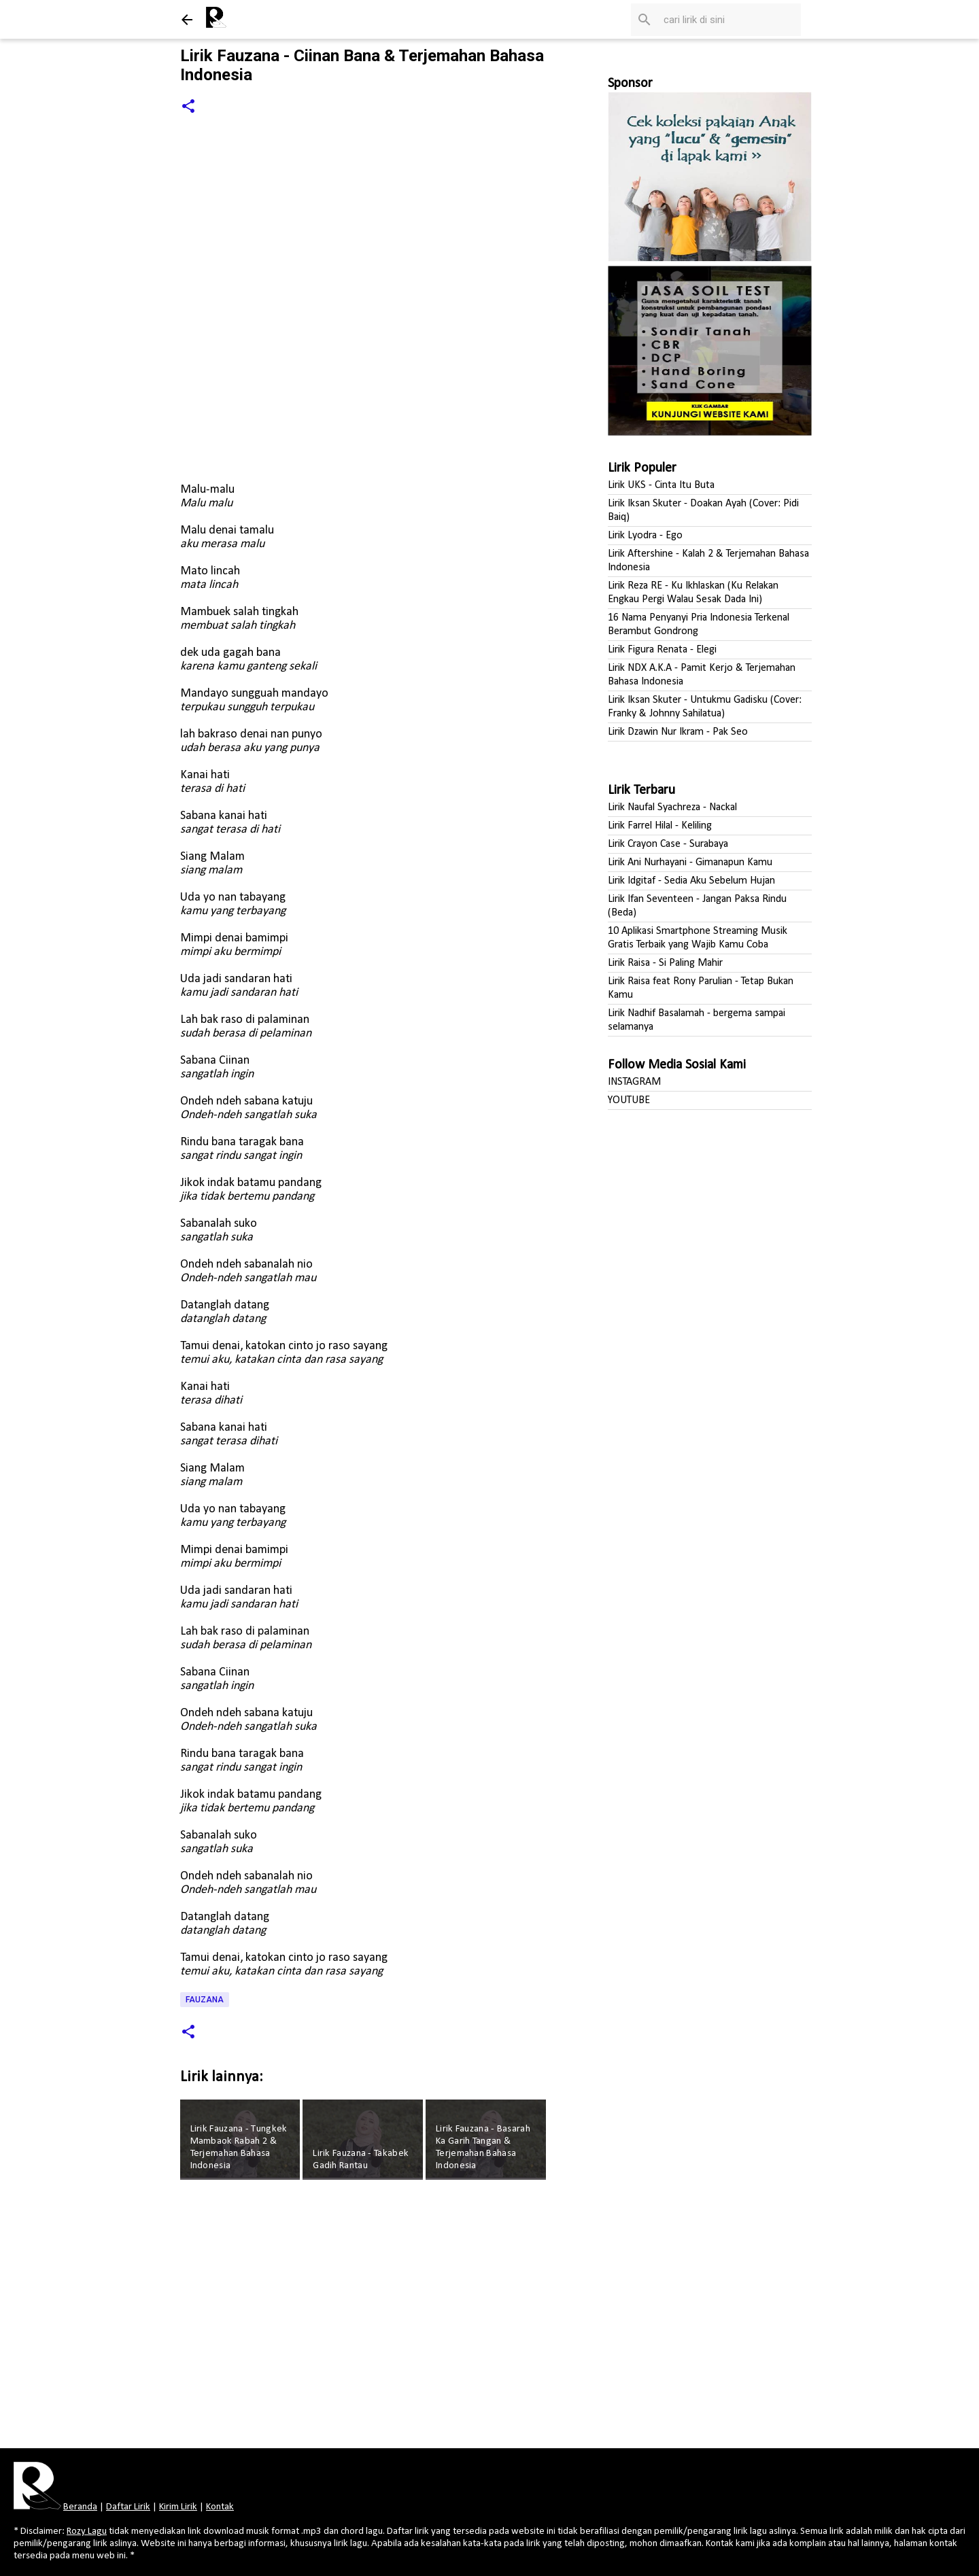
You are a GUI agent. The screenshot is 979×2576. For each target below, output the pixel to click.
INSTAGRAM (634, 1082)
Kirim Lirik (178, 2507)
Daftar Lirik (128, 2507)
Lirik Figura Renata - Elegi (662, 649)
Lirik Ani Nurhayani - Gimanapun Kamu (690, 862)
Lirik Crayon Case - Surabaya (668, 844)
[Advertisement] (365, 2318)
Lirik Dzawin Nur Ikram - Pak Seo (678, 732)
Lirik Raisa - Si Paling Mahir (665, 963)
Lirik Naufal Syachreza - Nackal (672, 807)
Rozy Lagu (87, 2531)
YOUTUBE (629, 1100)
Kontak (220, 2507)
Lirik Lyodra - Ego (645, 535)
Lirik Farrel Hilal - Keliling (660, 825)
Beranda (80, 2507)
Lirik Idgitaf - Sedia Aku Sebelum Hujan (691, 880)
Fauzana (205, 1999)
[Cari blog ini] (729, 19)
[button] (188, 107)
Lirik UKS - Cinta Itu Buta (661, 485)
